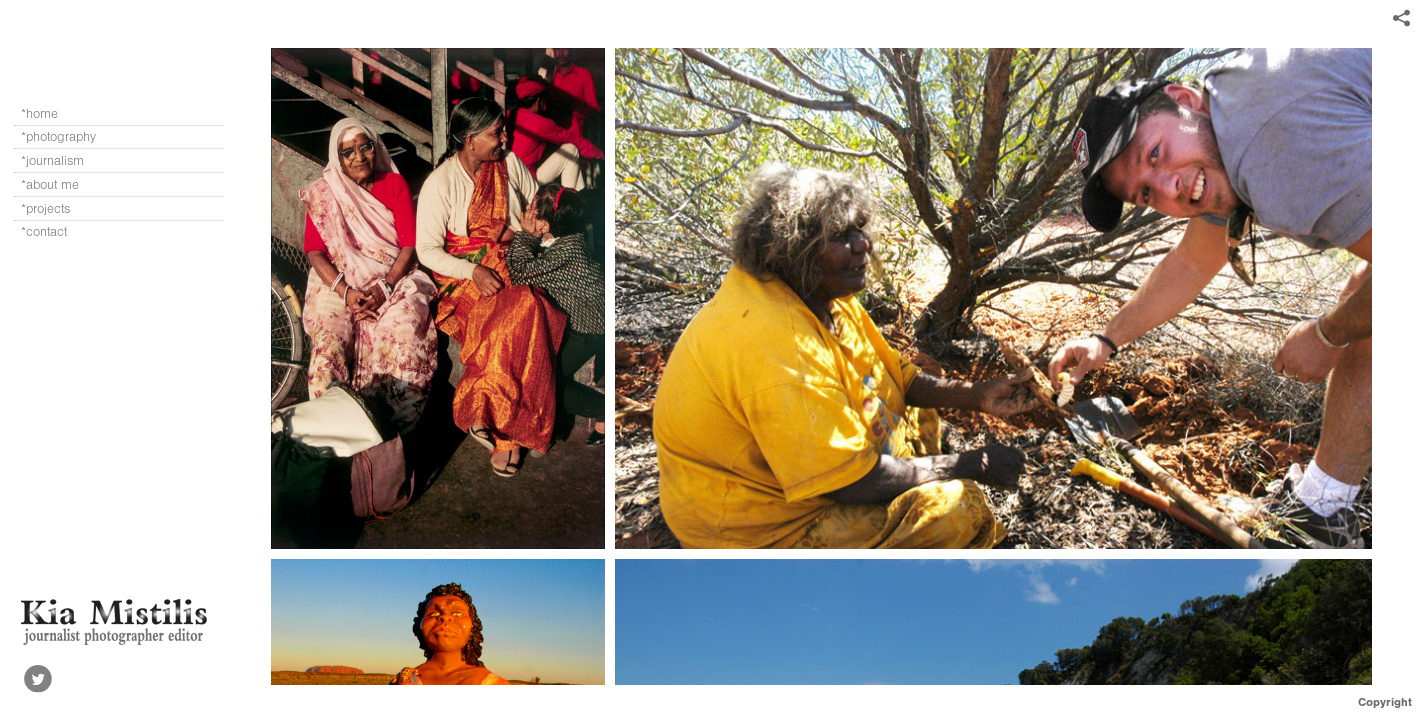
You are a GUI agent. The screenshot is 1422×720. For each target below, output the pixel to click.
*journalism (61, 161)
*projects (45, 208)
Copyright (1385, 702)
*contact (44, 231)
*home (39, 113)
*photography (67, 137)
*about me (50, 184)
